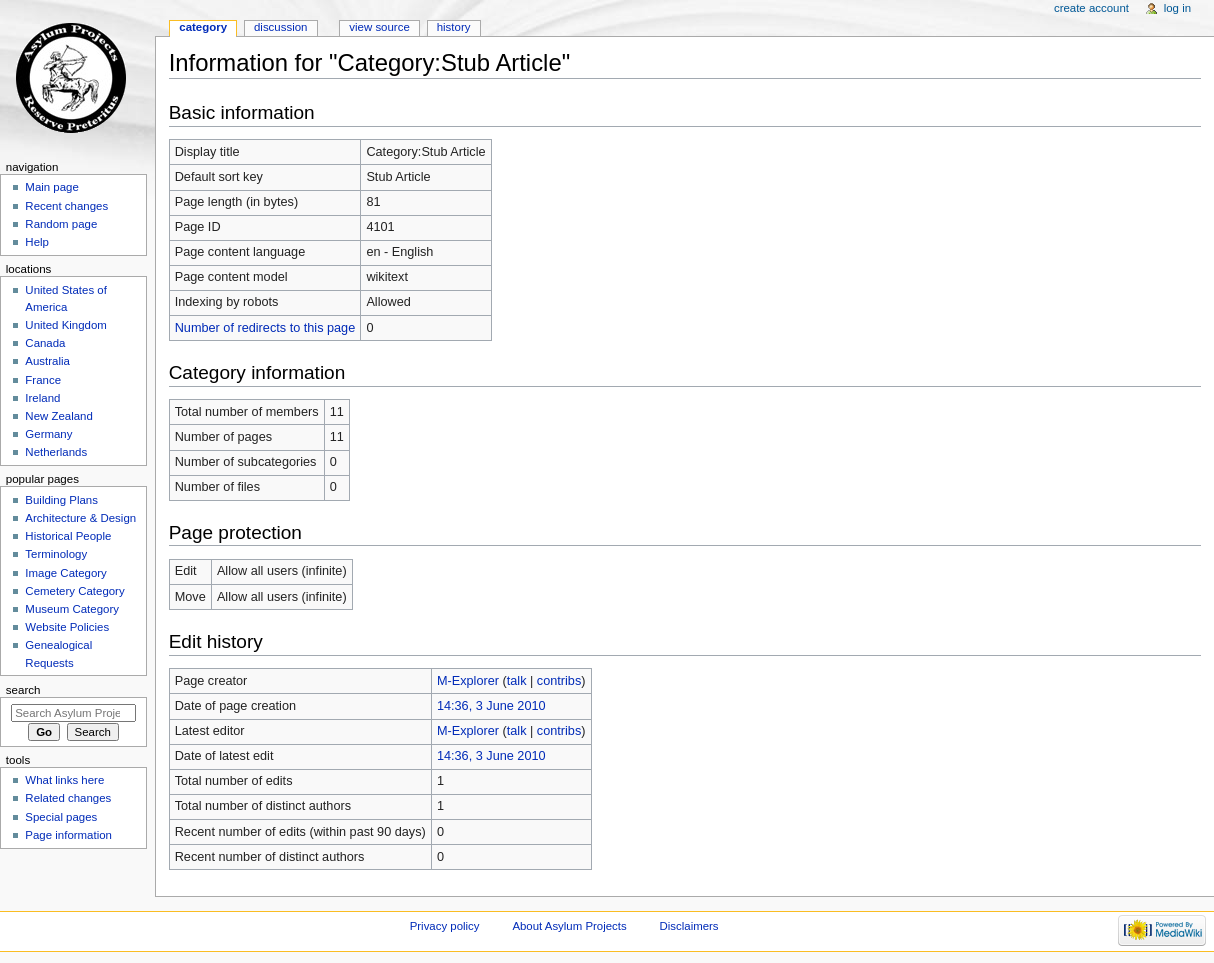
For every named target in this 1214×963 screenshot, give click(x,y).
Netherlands (56, 452)
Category (203, 27)
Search (23, 690)
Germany (48, 434)
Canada (45, 343)
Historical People (68, 536)
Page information (68, 835)
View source (379, 27)
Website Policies (67, 627)
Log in (1177, 8)
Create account (1091, 8)
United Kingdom (66, 325)
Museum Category (72, 609)
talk (517, 681)
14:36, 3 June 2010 (491, 706)
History (454, 27)
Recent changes (66, 206)
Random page (61, 224)
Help (37, 242)
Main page (52, 187)
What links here (64, 780)
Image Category (66, 573)
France (43, 380)
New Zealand (58, 416)
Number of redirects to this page (265, 328)
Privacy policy (445, 926)
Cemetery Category (74, 591)
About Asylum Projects (569, 926)
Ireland (42, 398)
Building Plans (61, 500)
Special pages (61, 817)
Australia (47, 361)
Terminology (56, 554)
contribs (559, 681)
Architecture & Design (80, 518)
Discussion (280, 27)
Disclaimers (689, 926)
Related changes (68, 798)
